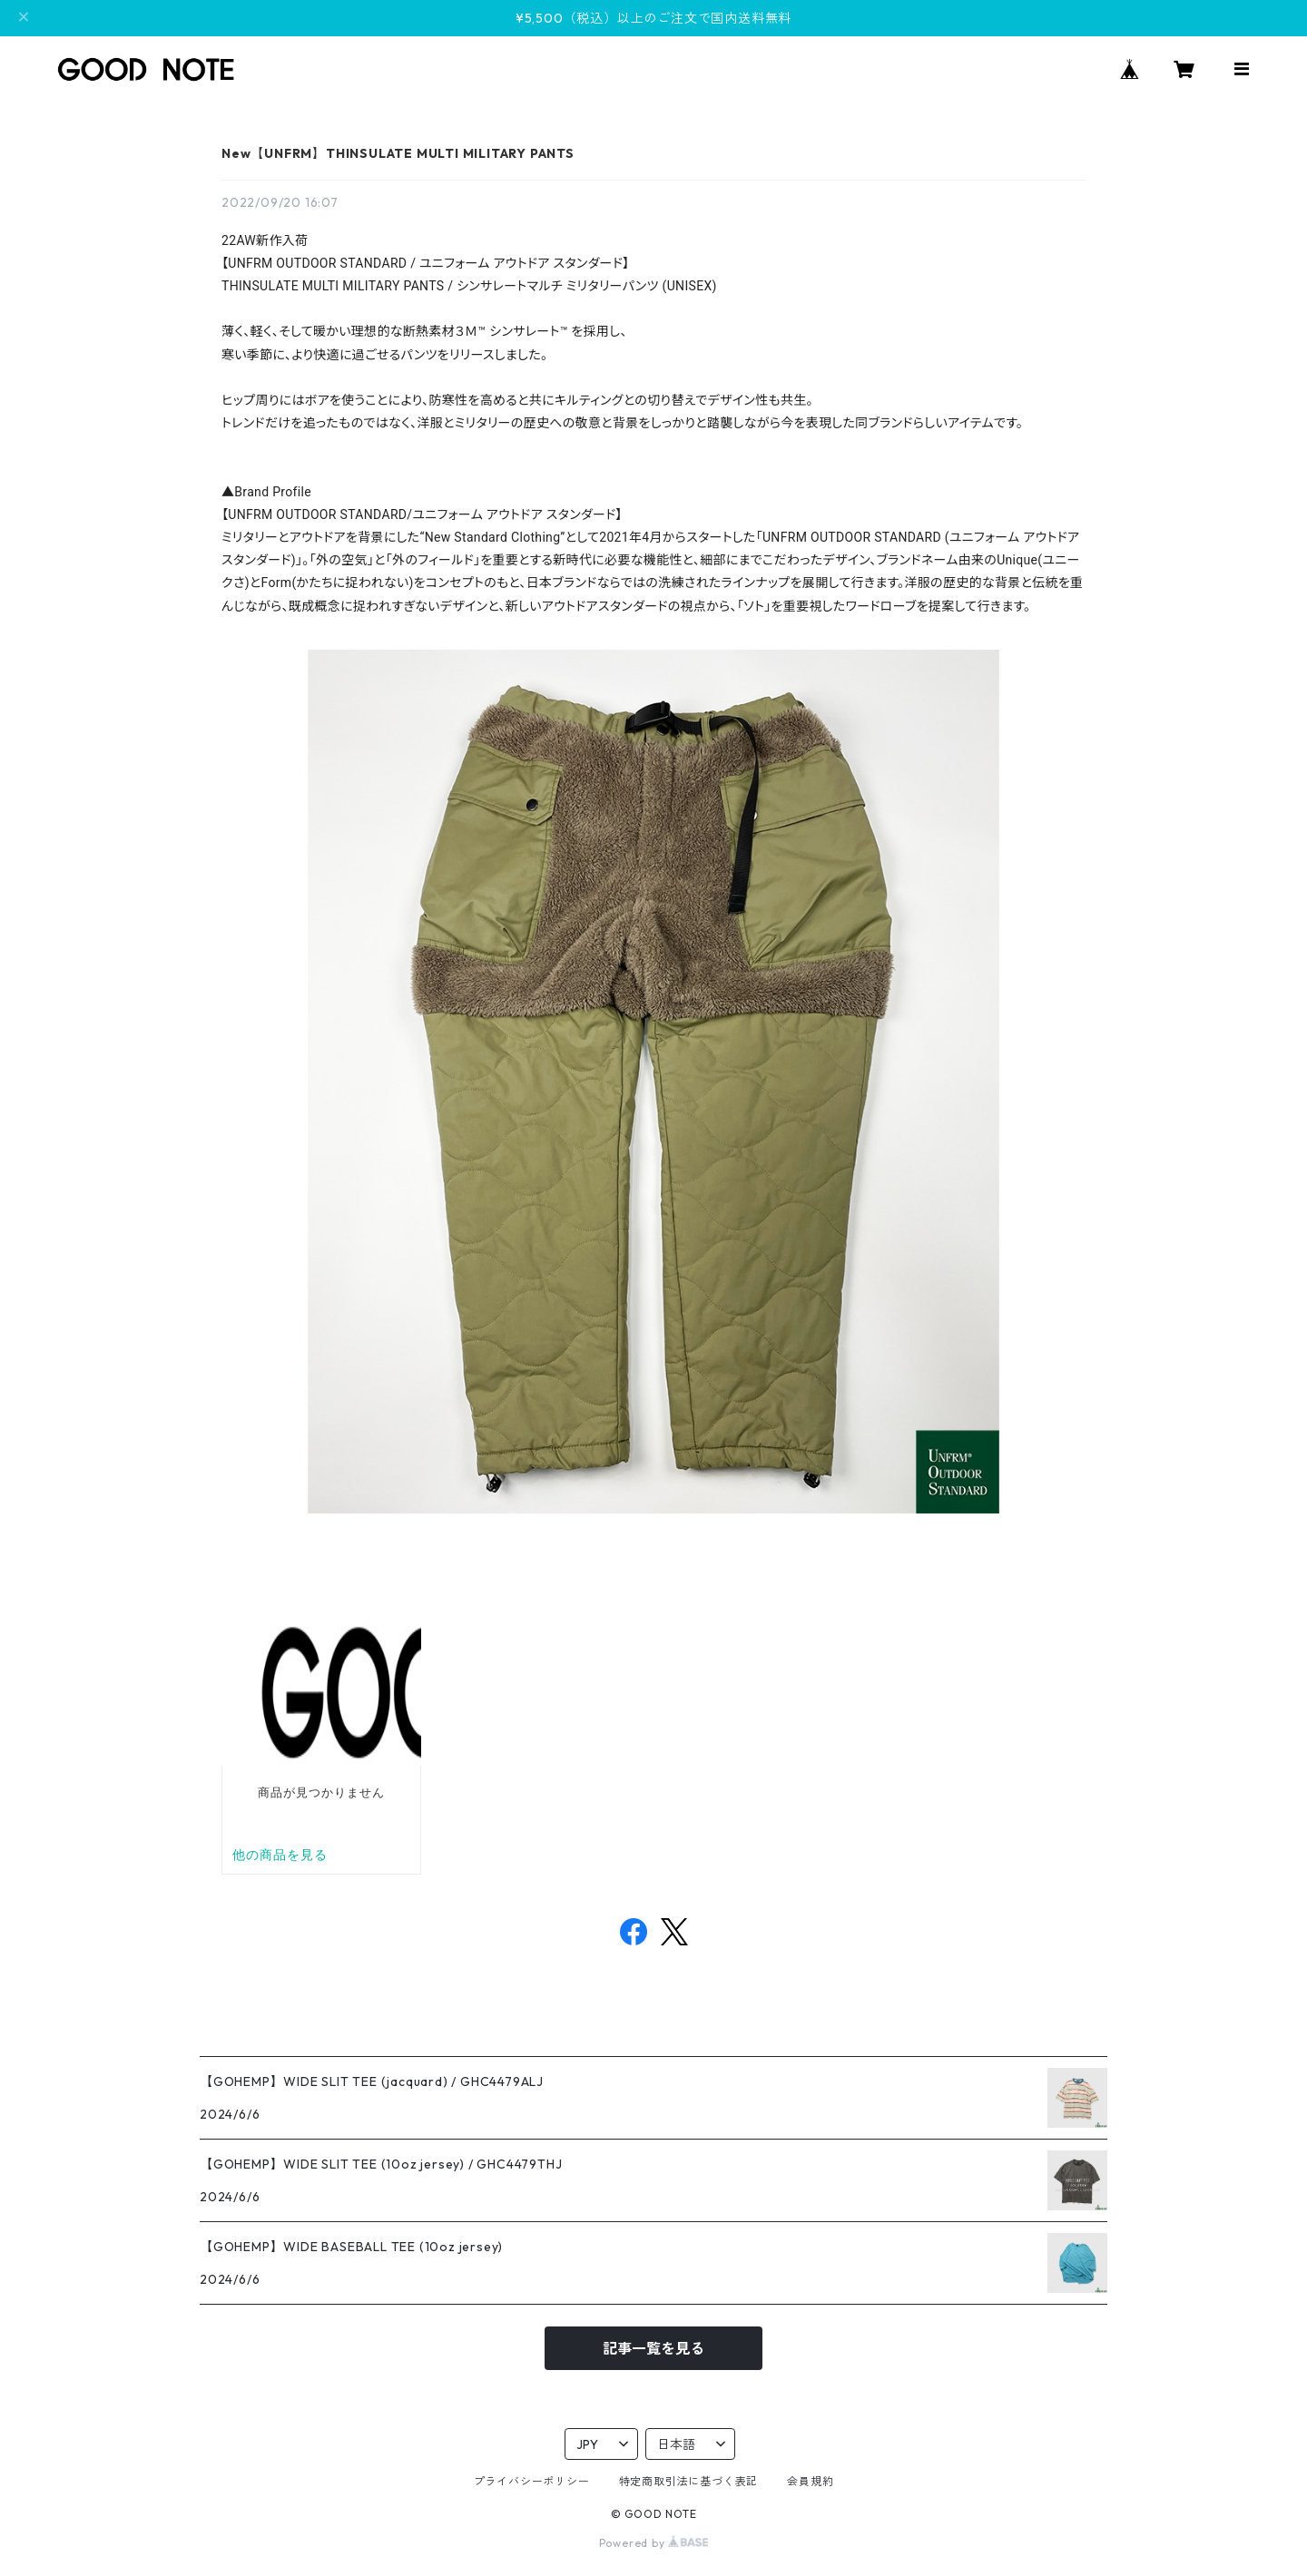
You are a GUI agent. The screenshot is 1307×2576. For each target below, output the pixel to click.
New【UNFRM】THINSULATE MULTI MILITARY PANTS (398, 153)
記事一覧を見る (653, 2348)
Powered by (654, 2543)
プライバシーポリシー (532, 2481)
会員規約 (810, 2481)
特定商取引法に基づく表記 (689, 2481)
